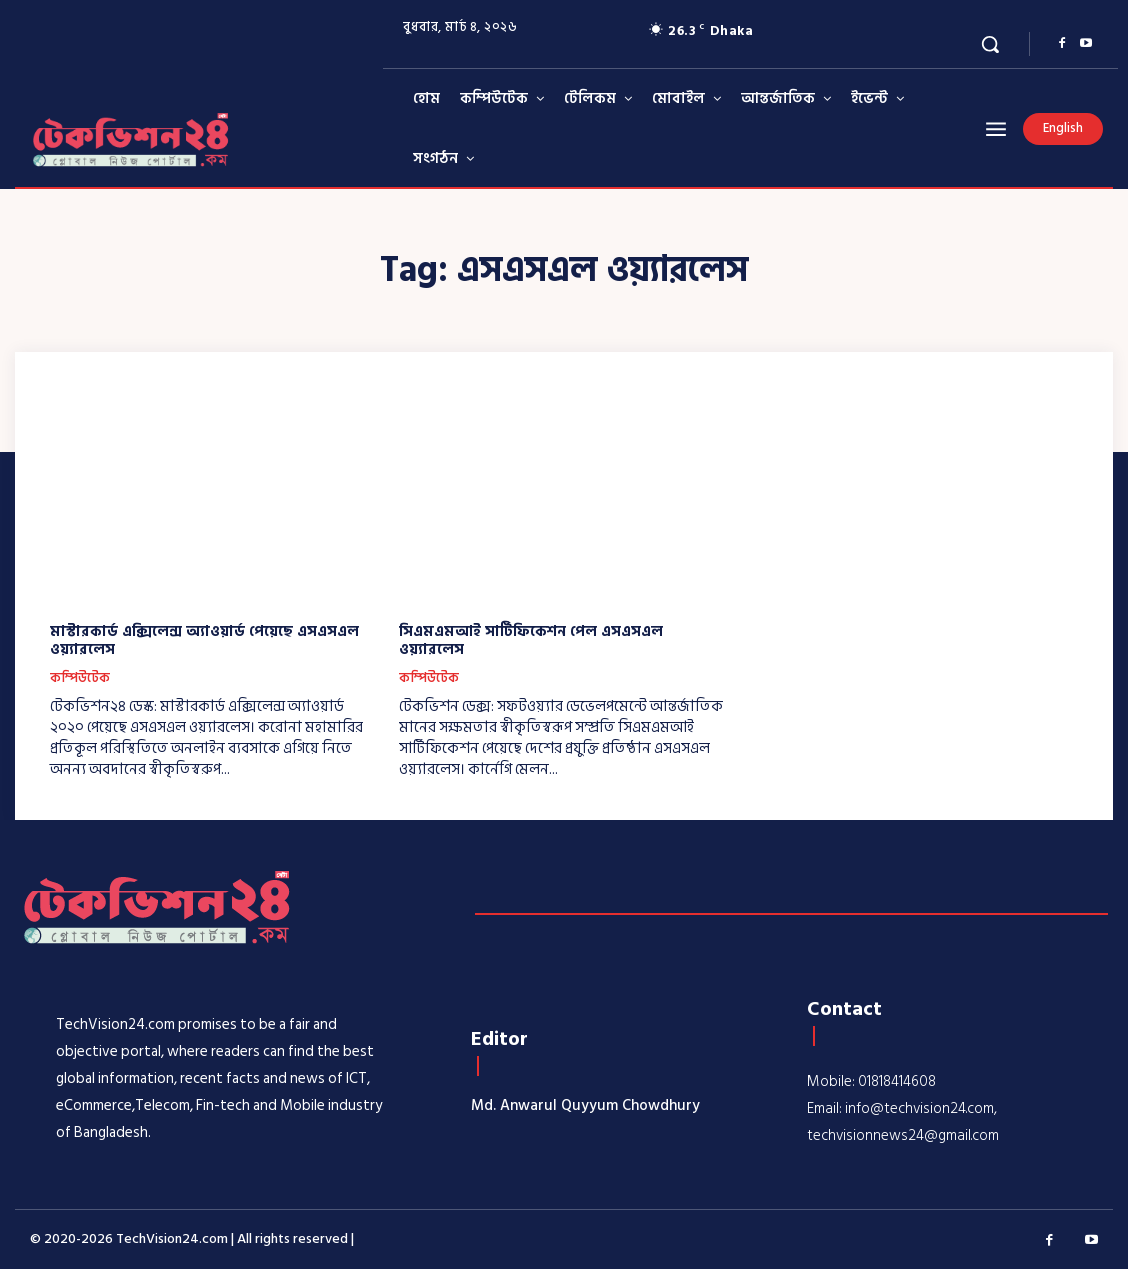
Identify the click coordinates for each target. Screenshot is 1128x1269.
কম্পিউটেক (80, 679)
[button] (990, 44)
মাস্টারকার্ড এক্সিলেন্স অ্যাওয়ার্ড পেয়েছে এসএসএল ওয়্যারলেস (204, 640)
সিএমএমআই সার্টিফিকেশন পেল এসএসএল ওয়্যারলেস (531, 640)
